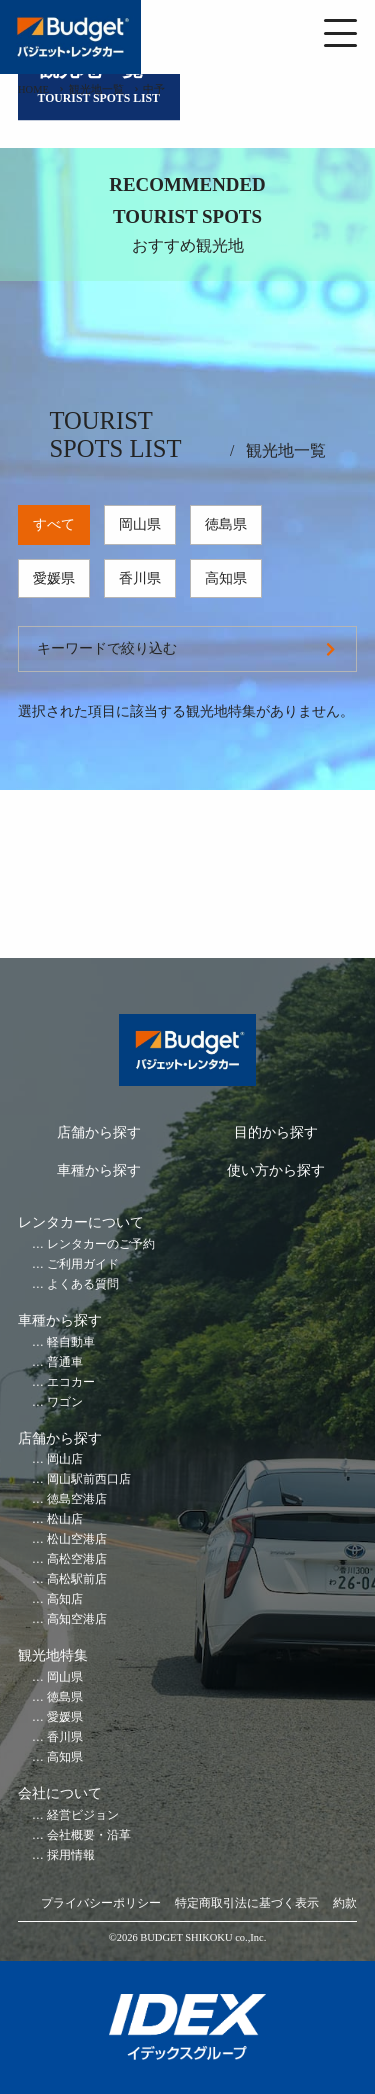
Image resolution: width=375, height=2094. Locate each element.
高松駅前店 (77, 1579)
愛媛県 (54, 578)
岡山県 (140, 524)
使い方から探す (276, 1170)
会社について (60, 1793)
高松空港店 (77, 1559)
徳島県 (226, 524)
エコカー (71, 1382)
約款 (345, 1903)
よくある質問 (83, 1284)
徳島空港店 (77, 1499)
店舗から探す (99, 1132)
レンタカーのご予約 (101, 1244)
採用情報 (71, 1855)
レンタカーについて (81, 1222)
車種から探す (99, 1170)
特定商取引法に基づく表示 (247, 1903)
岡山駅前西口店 (89, 1479)
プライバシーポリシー (101, 1903)
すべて (54, 524)
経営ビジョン (83, 1815)
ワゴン (65, 1402)
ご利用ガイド (83, 1264)
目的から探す (276, 1132)
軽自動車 (71, 1342)
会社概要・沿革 (89, 1835)
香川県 (140, 578)
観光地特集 (53, 1655)
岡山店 (65, 1459)
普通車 (65, 1362)
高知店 (65, 1599)
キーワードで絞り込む (107, 648)
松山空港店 (77, 1539)
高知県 (226, 578)
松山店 (65, 1519)
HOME (33, 89)
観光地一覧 (96, 89)
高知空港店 (77, 1619)
